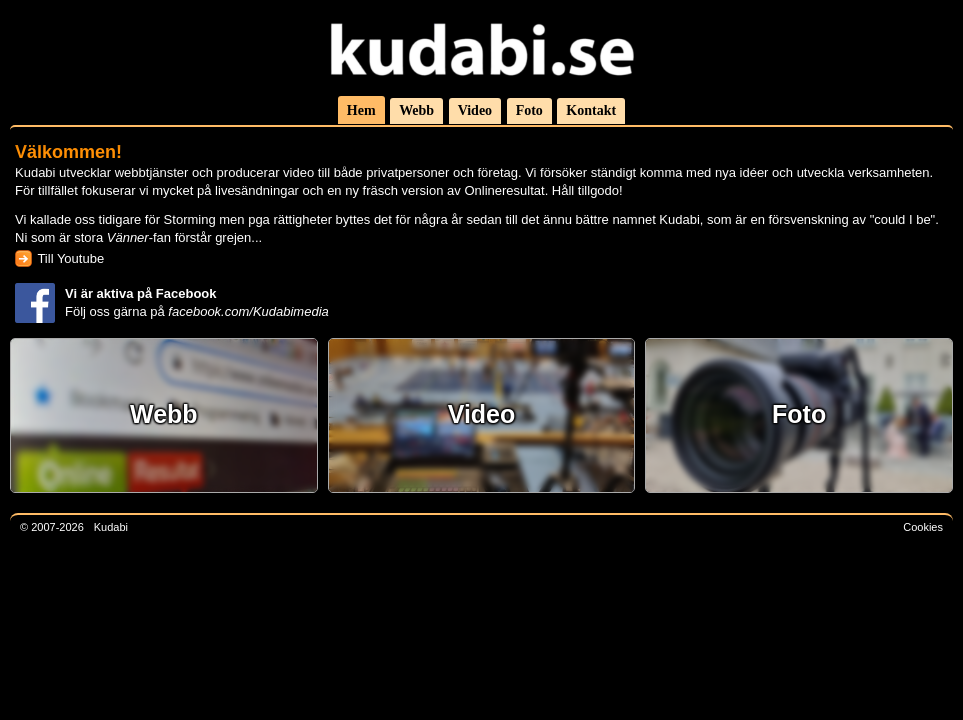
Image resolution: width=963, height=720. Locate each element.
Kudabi (111, 527)
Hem (361, 110)
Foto (529, 110)
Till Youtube (70, 258)
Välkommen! (68, 151)
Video (475, 110)
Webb (416, 110)
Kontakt (591, 110)
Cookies (923, 527)
